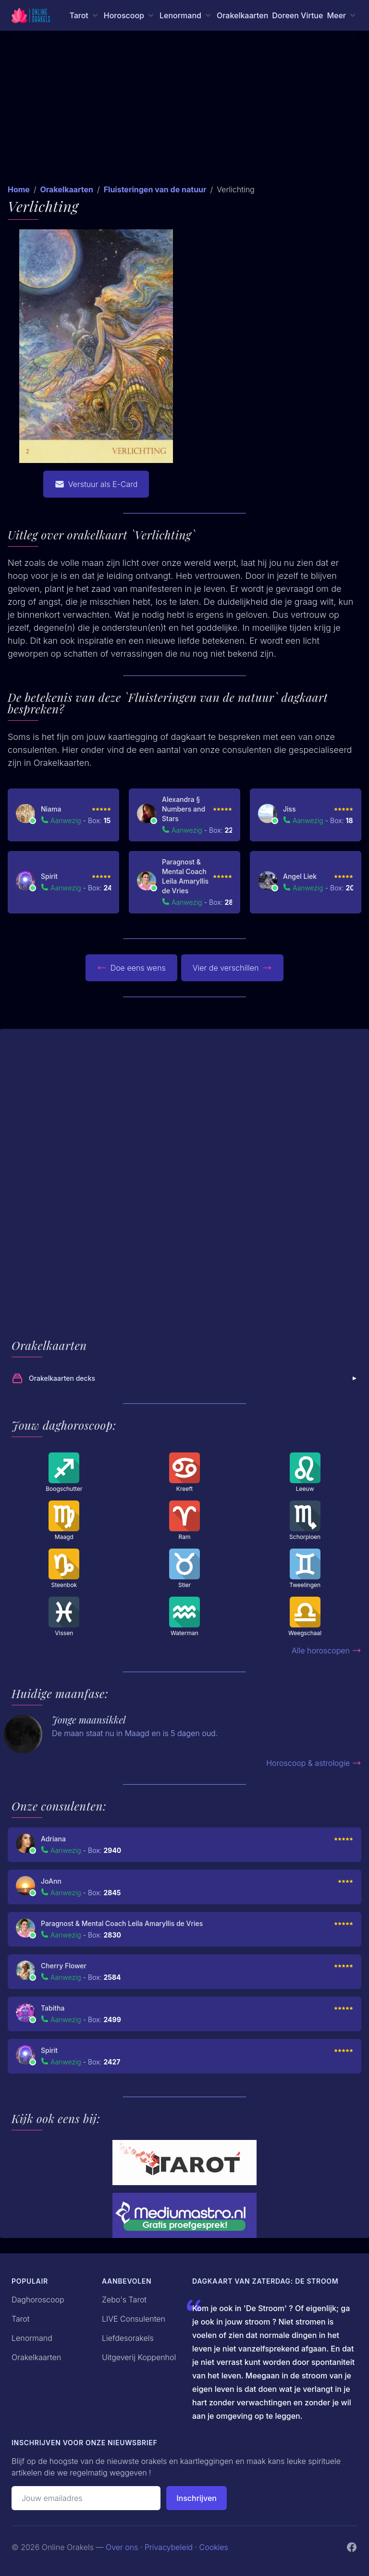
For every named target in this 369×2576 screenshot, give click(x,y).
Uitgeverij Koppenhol (139, 2357)
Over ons (122, 2547)
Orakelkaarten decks (185, 1378)
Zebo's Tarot (124, 2299)
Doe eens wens (131, 968)
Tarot (21, 2319)
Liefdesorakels (128, 2338)
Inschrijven (196, 2498)
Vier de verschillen (232, 968)
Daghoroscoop (38, 2299)
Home (19, 189)
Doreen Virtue (297, 15)
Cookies (213, 2547)
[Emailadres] (86, 2498)
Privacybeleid (169, 2547)
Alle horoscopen (326, 1650)
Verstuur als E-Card (96, 484)
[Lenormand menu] (186, 15)
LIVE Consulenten (133, 2319)
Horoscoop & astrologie (313, 1763)
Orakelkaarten (242, 15)
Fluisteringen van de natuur (155, 189)
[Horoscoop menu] (130, 15)
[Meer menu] (342, 15)
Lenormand (32, 2338)
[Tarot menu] (84, 15)
